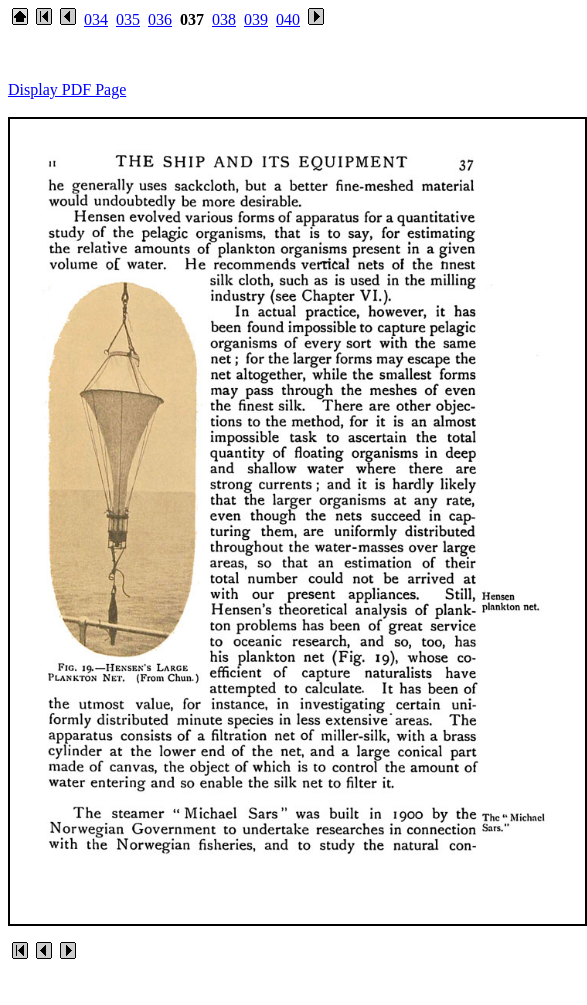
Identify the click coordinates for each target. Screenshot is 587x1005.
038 (224, 19)
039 (256, 19)
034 (96, 19)
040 (288, 19)
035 (128, 19)
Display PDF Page (67, 89)
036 (160, 19)
